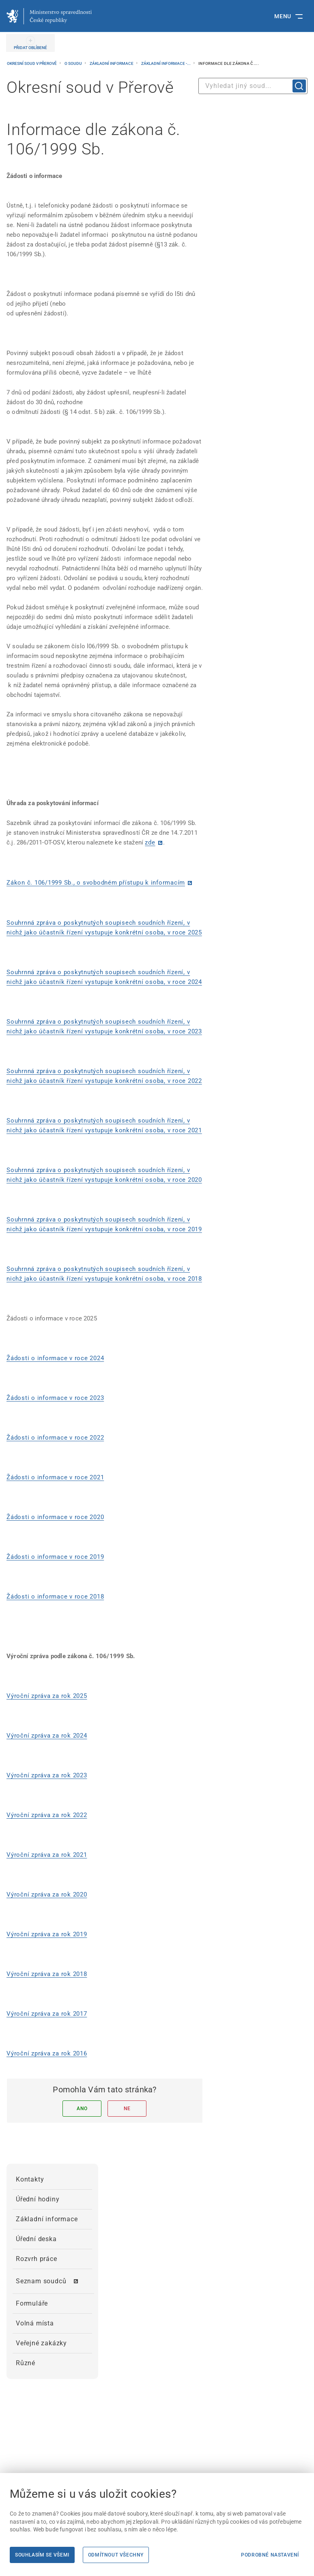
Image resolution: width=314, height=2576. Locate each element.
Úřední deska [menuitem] (36, 2239)
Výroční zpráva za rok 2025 (46, 1695)
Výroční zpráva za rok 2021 (46, 1854)
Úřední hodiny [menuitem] (37, 2199)
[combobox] (253, 86)
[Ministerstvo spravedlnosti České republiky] (49, 16)
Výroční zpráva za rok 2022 (46, 1815)
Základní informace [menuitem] (46, 2219)
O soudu (74, 63)
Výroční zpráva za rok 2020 (46, 1894)
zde (150, 842)
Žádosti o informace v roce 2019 (55, 1556)
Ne (127, 2108)
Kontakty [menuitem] (30, 2179)
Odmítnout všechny (116, 2555)
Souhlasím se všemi (42, 2555)
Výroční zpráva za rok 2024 (46, 1735)
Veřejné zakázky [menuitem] (41, 2343)
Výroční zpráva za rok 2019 (46, 1934)
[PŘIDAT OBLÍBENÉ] (30, 43)
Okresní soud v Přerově (32, 63)
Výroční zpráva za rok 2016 (46, 2053)
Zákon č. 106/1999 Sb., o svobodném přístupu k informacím (95, 882)
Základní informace (112, 63)
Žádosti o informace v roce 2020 (55, 1517)
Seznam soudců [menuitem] (41, 2281)
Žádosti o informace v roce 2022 (55, 1437)
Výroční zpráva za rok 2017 (46, 2013)
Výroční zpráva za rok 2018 (46, 1974)
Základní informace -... (166, 63)
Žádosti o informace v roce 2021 (55, 1477)
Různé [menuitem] (25, 2363)
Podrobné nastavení (270, 2555)
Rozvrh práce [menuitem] (36, 2259)
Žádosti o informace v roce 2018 (55, 1596)
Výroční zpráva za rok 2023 (46, 1775)
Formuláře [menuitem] (32, 2303)
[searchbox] (253, 86)
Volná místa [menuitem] (35, 2323)
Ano (82, 2108)
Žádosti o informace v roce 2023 (55, 1398)
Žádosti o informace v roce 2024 (55, 1358)
